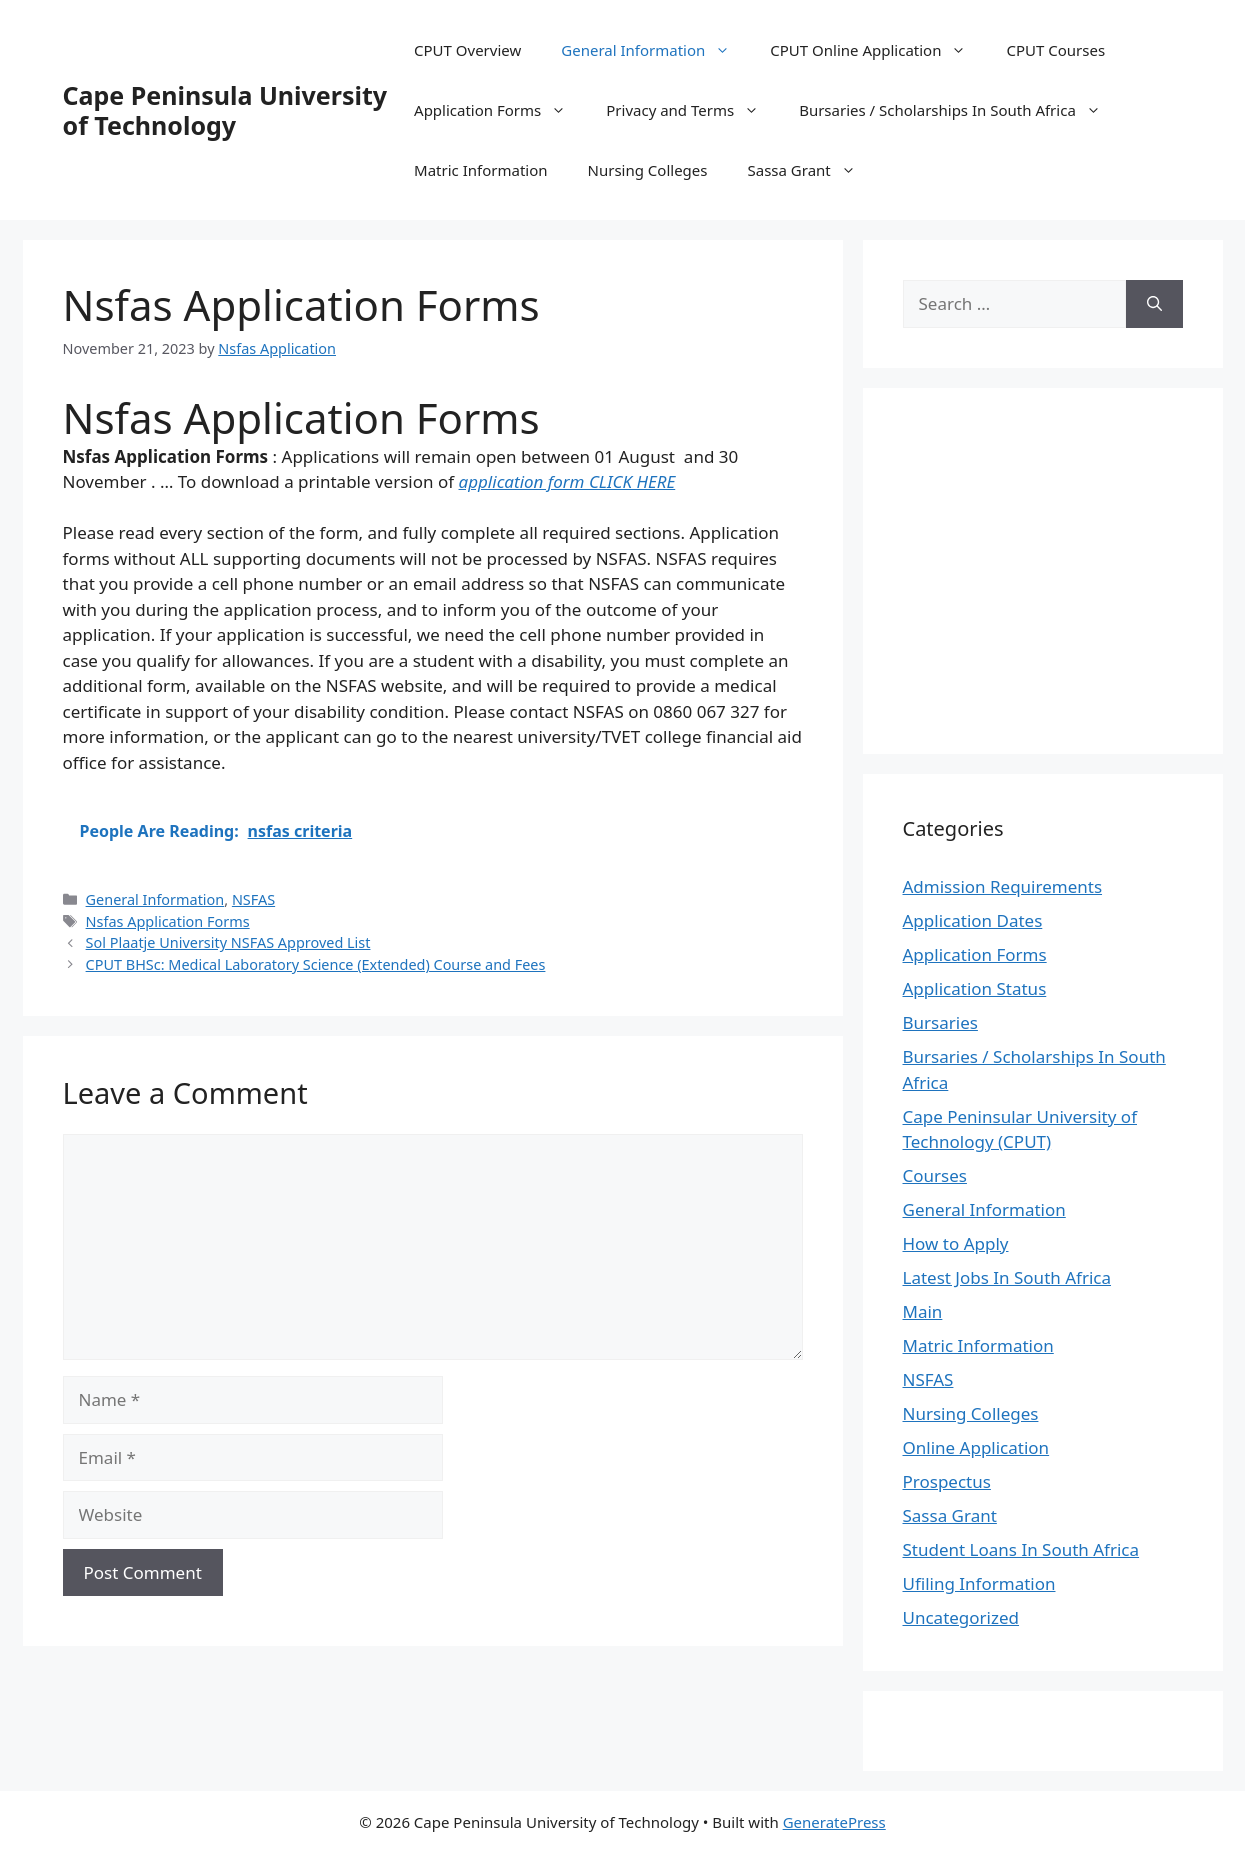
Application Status (975, 988)
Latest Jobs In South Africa (1007, 1277)
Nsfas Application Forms (168, 921)
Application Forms (500, 110)
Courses (935, 1175)
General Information (655, 50)
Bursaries (940, 1022)
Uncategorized (961, 1617)
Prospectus (947, 1481)
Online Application (976, 1447)
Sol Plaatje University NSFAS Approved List (228, 942)
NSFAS (253, 899)
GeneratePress (834, 1822)
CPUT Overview (467, 50)
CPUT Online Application (878, 50)
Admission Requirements (1003, 886)
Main (923, 1311)
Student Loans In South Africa (1021, 1549)
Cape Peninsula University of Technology (225, 110)
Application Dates (973, 920)
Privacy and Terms (692, 110)
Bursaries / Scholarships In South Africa (960, 110)
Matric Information (480, 170)
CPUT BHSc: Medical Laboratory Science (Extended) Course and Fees (316, 964)
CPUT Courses (1055, 50)
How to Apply (956, 1243)
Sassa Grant (811, 170)
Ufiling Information (979, 1583)
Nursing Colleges (648, 170)
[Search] (1154, 304)
